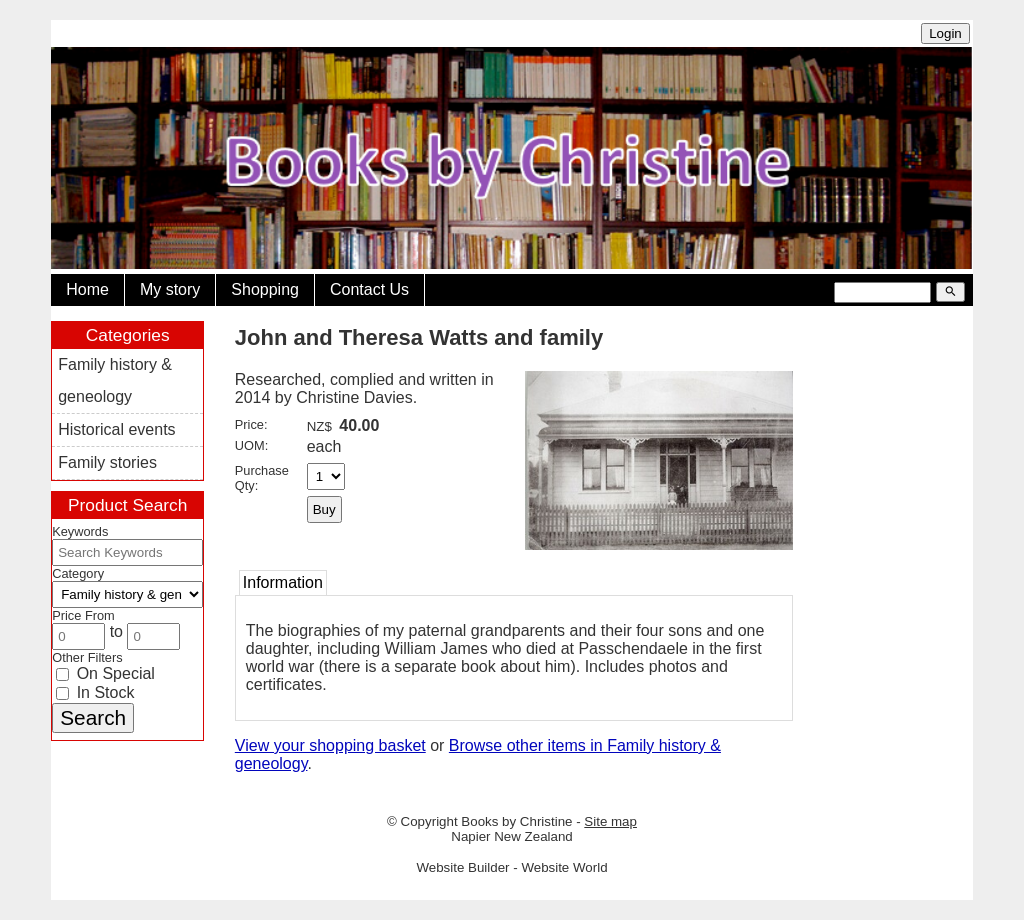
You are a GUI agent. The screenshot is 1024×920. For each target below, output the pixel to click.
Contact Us (369, 289)
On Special (105, 673)
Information (283, 582)
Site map (610, 821)
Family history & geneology (115, 380)
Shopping (265, 289)
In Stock (95, 692)
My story (170, 289)
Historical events (116, 429)
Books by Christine (516, 821)
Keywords (80, 531)
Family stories (107, 462)
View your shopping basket (330, 745)
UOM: (251, 445)
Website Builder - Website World (511, 867)
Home (87, 289)
